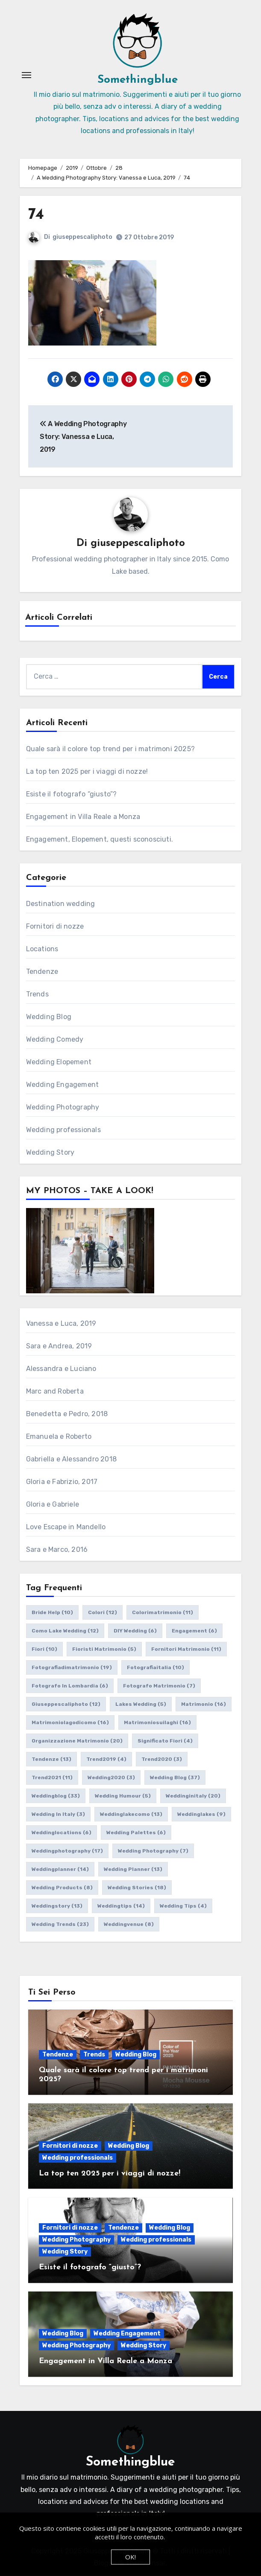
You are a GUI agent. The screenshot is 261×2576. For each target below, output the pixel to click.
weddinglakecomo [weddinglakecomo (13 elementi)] (131, 1814)
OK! (130, 2557)
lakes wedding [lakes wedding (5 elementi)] (140, 1704)
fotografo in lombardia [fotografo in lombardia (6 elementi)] (70, 1686)
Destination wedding (60, 904)
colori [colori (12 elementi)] (102, 1612)
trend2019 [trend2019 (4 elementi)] (106, 1759)
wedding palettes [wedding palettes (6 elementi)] (136, 1832)
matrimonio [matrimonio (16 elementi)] (203, 1704)
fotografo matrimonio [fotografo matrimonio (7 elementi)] (159, 1686)
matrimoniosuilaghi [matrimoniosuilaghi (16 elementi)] (157, 1722)
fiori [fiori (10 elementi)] (44, 1649)
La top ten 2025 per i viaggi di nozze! (87, 771)
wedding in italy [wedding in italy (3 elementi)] (58, 1814)
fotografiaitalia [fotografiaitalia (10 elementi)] (155, 1667)
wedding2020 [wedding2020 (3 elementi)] (111, 1777)
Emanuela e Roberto (59, 1436)
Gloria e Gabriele (52, 1504)
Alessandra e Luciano (61, 1369)
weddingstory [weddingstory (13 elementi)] (57, 1906)
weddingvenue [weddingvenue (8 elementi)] (129, 1924)
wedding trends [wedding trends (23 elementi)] (60, 1924)
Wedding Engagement (62, 1084)
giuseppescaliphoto (82, 237)
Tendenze (42, 971)
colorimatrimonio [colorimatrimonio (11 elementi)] (162, 1612)
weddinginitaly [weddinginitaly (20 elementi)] (193, 1796)
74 (36, 214)
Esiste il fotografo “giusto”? (71, 794)
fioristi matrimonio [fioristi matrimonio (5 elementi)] (104, 1649)
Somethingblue (137, 80)
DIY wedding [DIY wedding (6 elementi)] (135, 1631)
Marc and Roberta (55, 1391)
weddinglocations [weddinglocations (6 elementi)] (61, 1832)
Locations (42, 949)
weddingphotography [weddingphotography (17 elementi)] (67, 1851)
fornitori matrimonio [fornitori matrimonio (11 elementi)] (186, 1649)
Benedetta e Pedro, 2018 (67, 1414)
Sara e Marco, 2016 (57, 1549)
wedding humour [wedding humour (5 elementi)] (123, 1796)
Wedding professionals (63, 1130)
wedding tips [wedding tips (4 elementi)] (183, 1906)
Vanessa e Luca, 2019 (61, 1323)
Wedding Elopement (58, 1062)
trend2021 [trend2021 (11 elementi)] (52, 1777)
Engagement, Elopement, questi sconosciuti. (99, 839)
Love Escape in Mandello (66, 1527)
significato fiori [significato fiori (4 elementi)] (165, 1741)
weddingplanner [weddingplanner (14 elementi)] (60, 1869)
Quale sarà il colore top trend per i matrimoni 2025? (110, 749)
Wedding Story (50, 1152)
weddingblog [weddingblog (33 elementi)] (56, 1796)
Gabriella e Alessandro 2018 (71, 1459)
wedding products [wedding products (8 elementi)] (62, 1888)
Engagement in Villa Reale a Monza (83, 817)
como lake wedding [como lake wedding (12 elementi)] (65, 1631)
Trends (37, 994)
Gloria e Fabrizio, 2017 (62, 1482)
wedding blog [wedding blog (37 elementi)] (175, 1777)
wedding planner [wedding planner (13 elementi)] (133, 1869)
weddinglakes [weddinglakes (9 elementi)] (201, 1814)
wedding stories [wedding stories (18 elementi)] (137, 1888)
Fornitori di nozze (55, 926)
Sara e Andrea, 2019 (59, 1346)
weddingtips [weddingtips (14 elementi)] (121, 1906)
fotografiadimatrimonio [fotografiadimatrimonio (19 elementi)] (72, 1667)
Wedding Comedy (55, 1039)
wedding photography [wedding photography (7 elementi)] (153, 1851)
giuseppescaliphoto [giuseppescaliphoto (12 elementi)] (66, 1704)
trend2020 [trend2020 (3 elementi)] (161, 1759)
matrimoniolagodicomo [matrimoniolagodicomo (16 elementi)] (70, 1722)
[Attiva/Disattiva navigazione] (26, 75)
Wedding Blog (48, 1017)
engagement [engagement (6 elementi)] (194, 1631)
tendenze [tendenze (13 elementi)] (51, 1759)
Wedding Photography (63, 1107)
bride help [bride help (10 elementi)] (52, 1612)
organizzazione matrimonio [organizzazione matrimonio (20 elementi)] (77, 1741)
